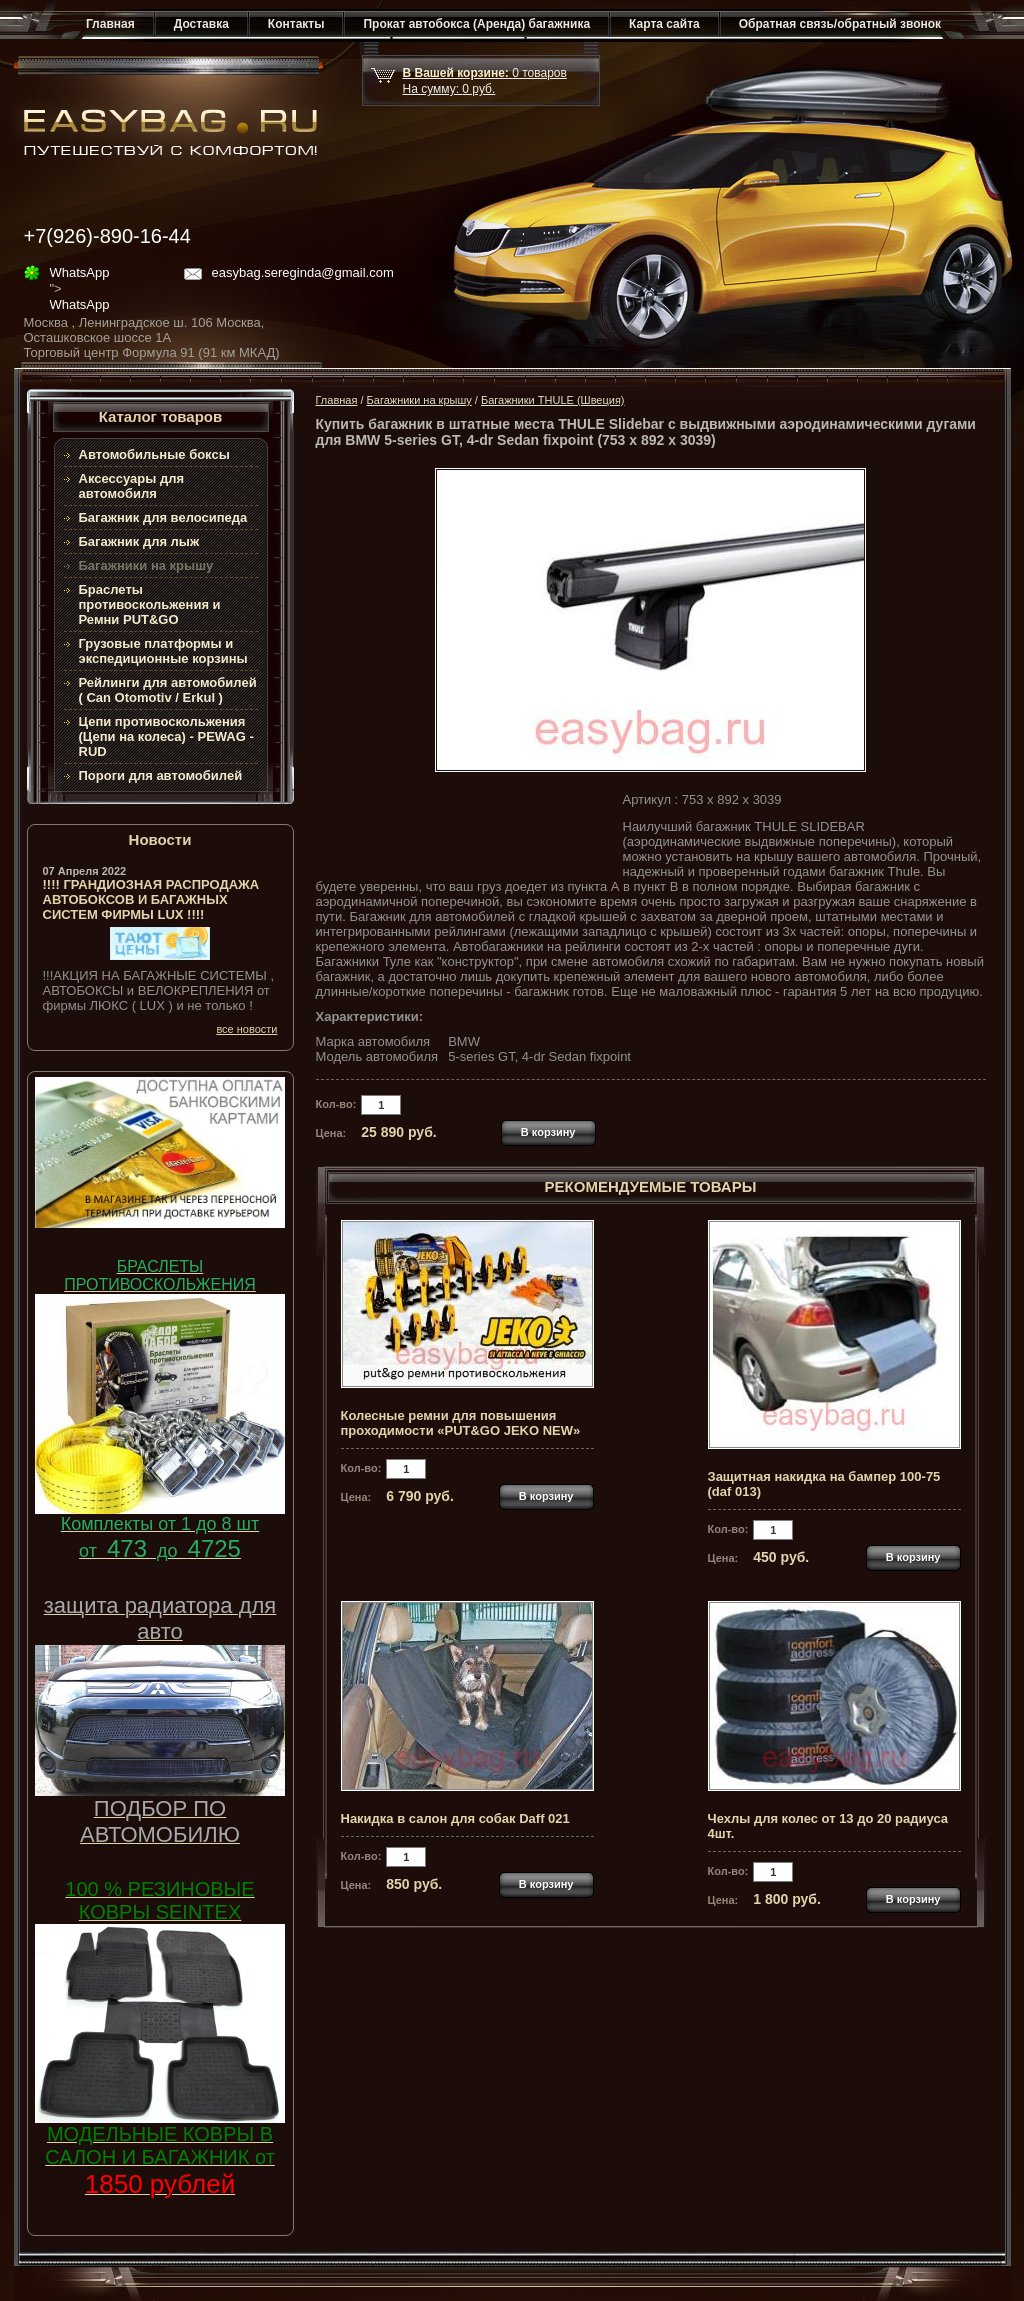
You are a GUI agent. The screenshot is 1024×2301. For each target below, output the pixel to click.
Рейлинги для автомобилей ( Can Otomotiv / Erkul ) (168, 690)
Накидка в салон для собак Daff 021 (455, 1818)
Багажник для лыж (139, 541)
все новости (246, 1029)
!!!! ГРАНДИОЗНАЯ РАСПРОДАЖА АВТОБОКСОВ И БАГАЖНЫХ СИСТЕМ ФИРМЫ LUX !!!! (151, 899)
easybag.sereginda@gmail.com (303, 272)
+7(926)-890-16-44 (107, 236)
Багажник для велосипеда (163, 517)
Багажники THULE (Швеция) (553, 400)
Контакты (296, 24)
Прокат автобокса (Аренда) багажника (476, 24)
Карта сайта (664, 24)
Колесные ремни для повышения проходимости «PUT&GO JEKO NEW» (461, 1423)
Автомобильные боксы (154, 454)
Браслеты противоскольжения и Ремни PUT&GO (150, 604)
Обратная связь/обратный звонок (840, 24)
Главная (110, 24)
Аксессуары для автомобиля (132, 486)
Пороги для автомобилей (161, 775)
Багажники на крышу (419, 400)
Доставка (201, 24)
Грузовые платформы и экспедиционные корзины (163, 651)
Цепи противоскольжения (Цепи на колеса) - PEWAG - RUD (166, 736)
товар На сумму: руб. (485, 81)
